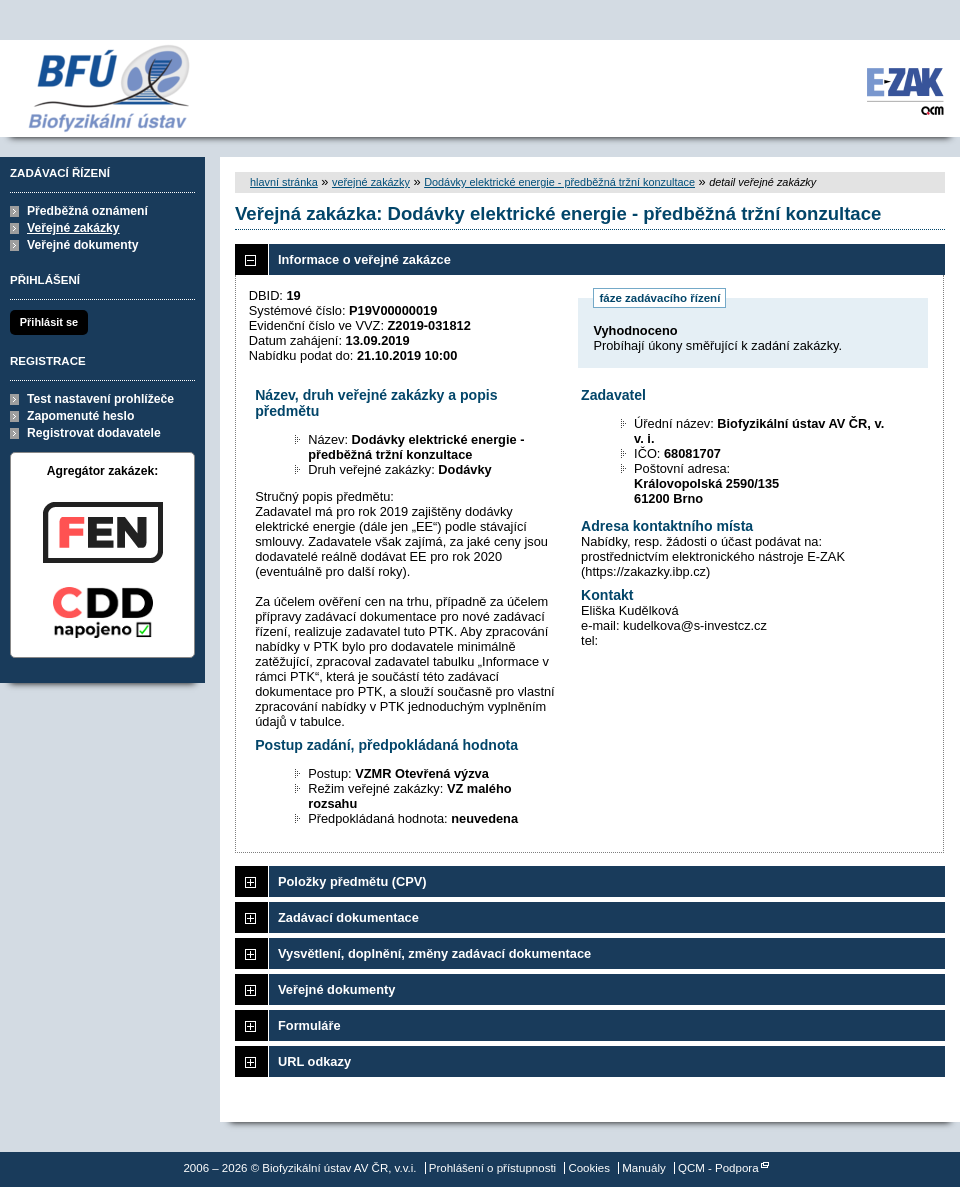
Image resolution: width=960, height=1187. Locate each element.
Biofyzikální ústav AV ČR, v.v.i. (117, 88)
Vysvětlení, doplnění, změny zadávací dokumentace (434, 953)
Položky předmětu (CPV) (352, 881)
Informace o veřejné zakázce (364, 259)
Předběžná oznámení (87, 211)
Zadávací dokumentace (348, 917)
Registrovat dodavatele (94, 433)
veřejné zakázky (371, 182)
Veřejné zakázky (73, 228)
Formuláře (309, 1025)
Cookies (589, 1168)
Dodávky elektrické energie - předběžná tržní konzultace (559, 182)
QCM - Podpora (718, 1168)
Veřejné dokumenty (82, 245)
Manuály (644, 1168)
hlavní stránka (284, 182)
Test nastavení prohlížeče (100, 399)
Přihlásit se (49, 322)
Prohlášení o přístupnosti (492, 1168)
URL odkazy (314, 1061)
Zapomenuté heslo (80, 416)
